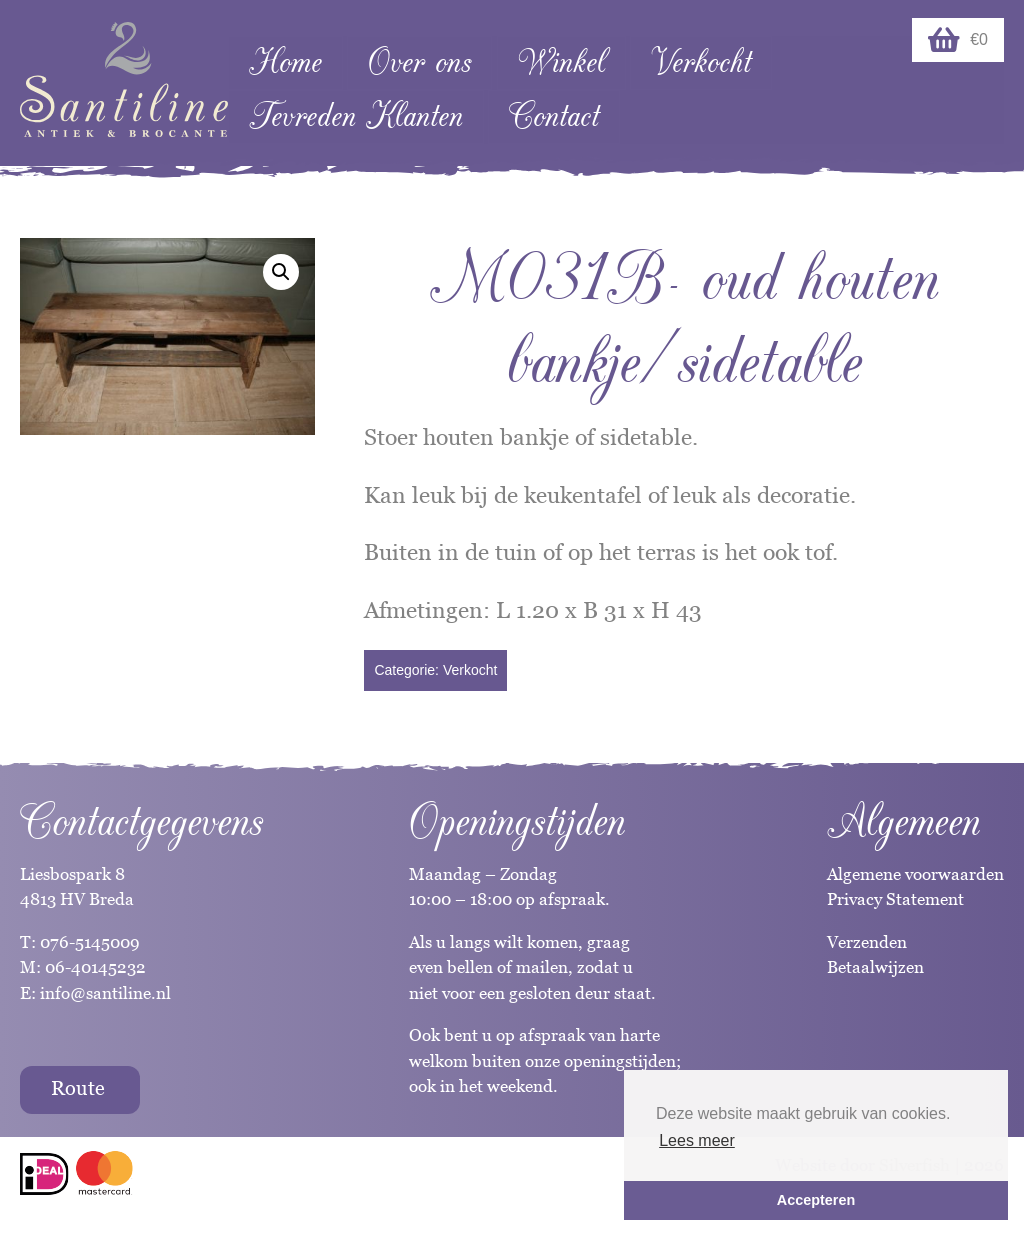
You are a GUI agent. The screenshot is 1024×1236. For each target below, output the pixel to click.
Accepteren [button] (816, 1200)
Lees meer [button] (697, 1140)
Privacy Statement (895, 899)
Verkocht (701, 62)
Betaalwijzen (875, 967)
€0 (958, 40)
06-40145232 (95, 967)
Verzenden (867, 942)
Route (78, 1088)
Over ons (419, 62)
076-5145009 (88, 942)
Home (285, 62)
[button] (281, 272)
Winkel (561, 62)
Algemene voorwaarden (915, 874)
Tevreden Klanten (356, 116)
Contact (554, 116)
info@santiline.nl (105, 993)
